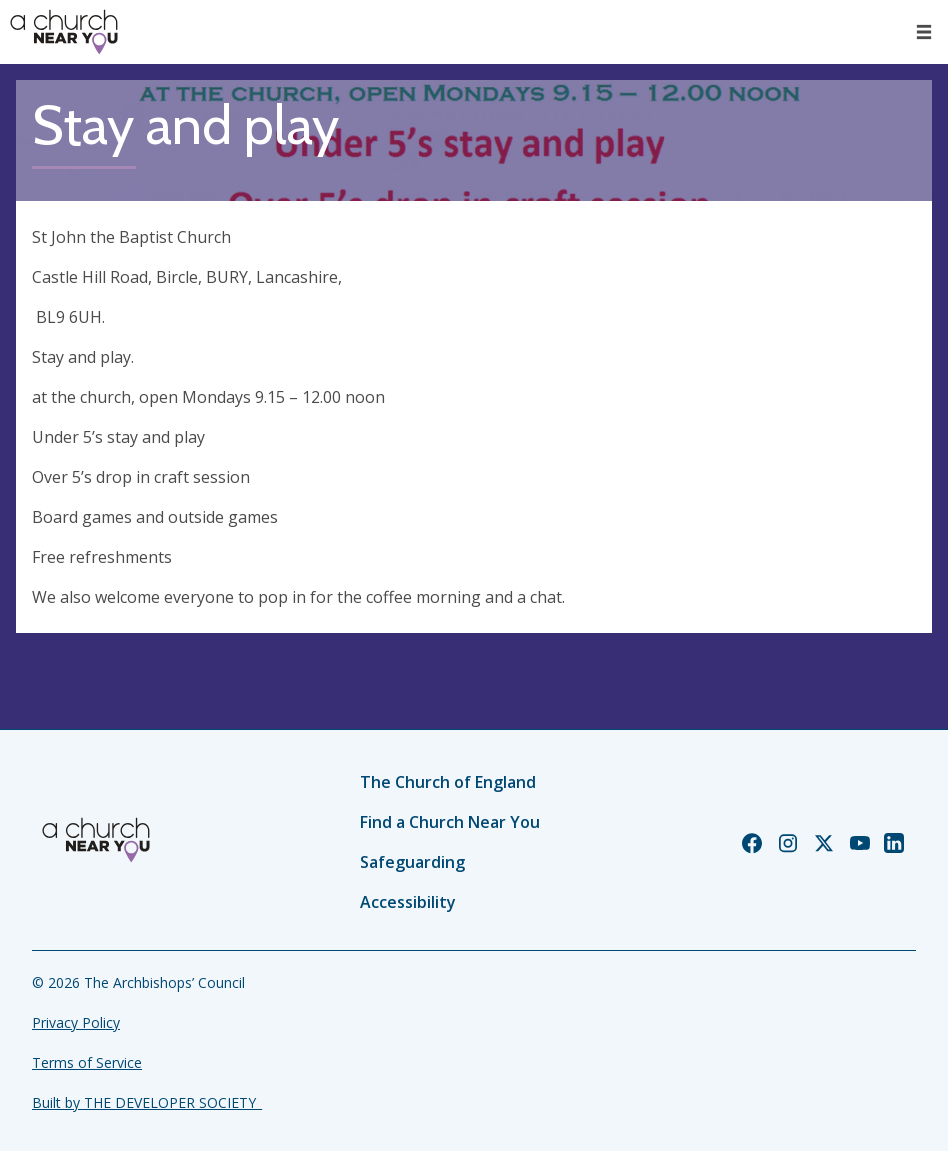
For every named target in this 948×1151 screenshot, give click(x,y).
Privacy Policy (76, 1022)
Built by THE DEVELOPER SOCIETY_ (147, 1102)
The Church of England (448, 782)
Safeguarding (412, 862)
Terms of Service (87, 1062)
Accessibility (408, 902)
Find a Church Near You (450, 822)
